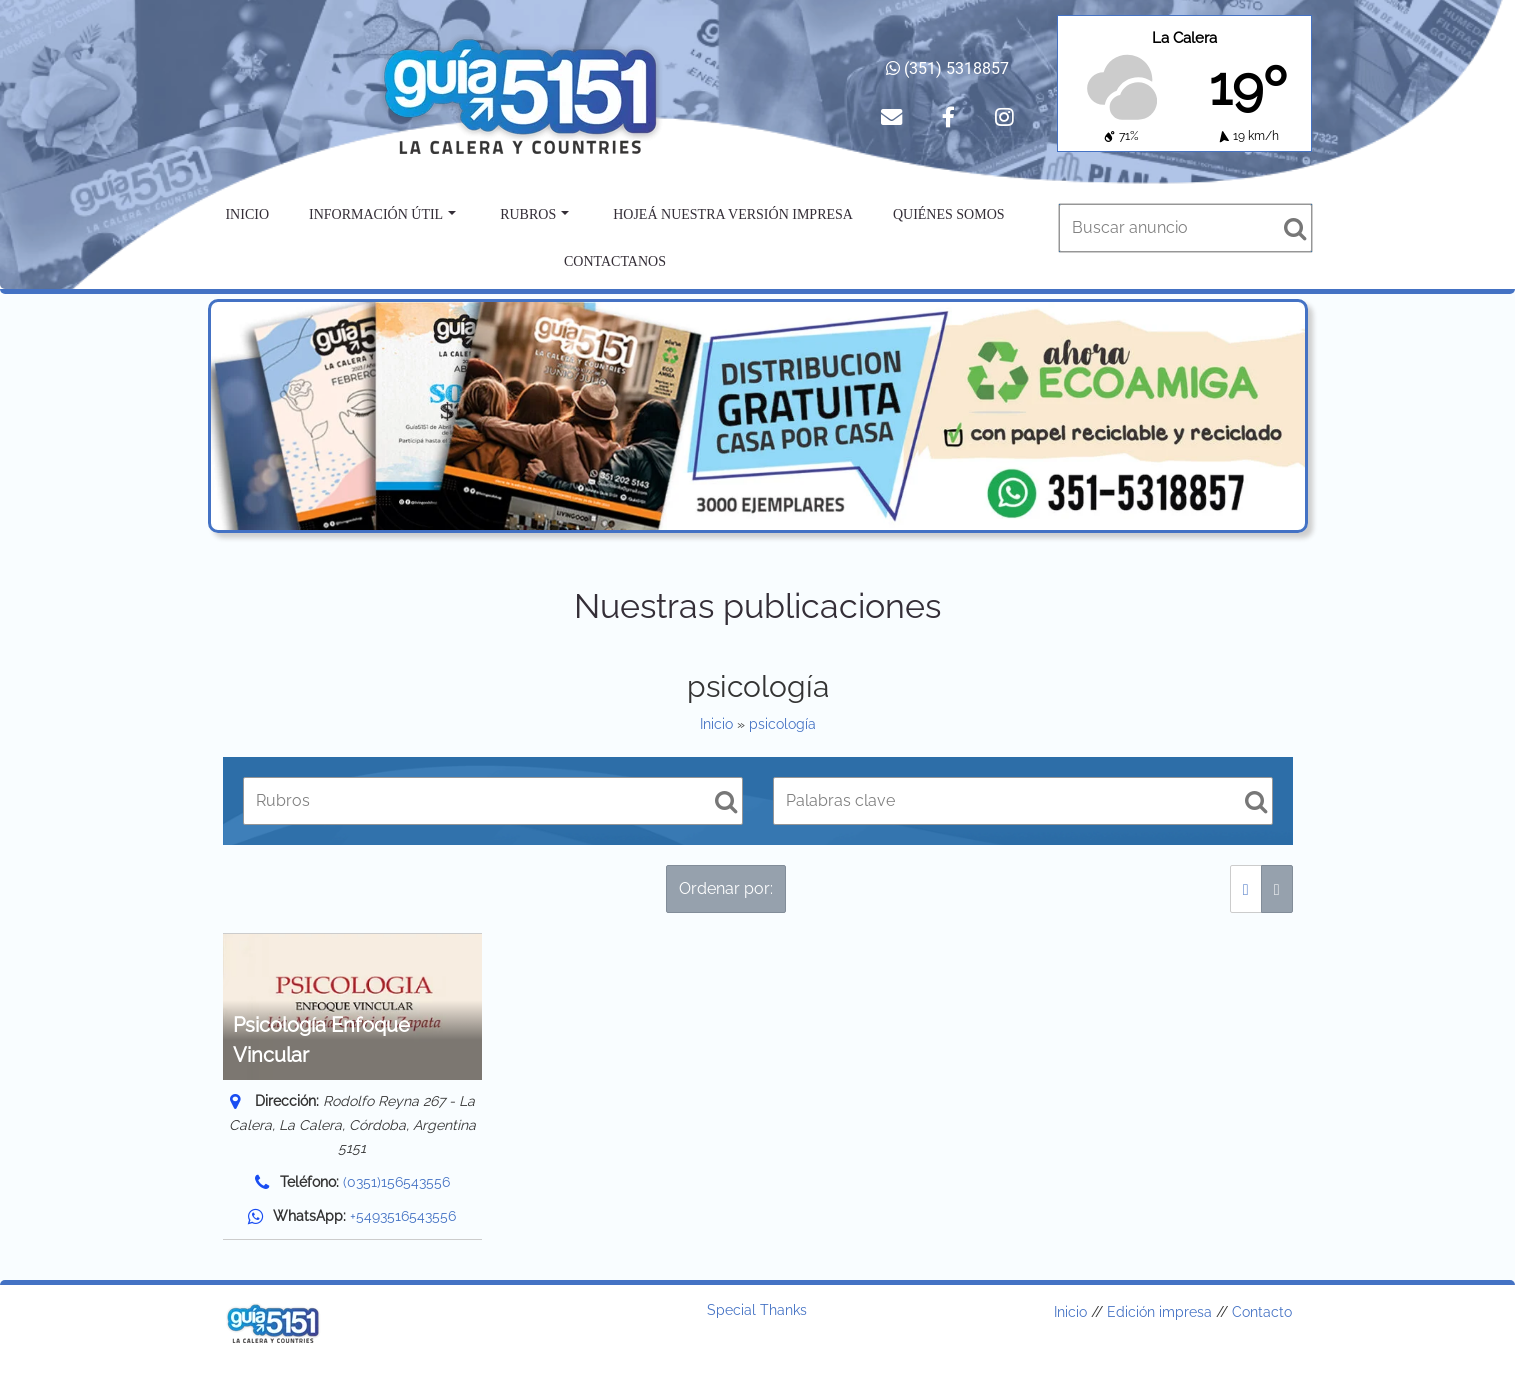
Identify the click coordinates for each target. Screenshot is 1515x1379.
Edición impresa (1159, 1312)
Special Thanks (757, 1310)
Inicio (247, 214)
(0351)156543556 (396, 1182)
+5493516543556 (403, 1216)
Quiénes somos (949, 214)
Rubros (534, 214)
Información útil (382, 214)
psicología (782, 724)
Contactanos (615, 261)
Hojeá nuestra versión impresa (733, 214)
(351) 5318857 (947, 68)
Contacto (1262, 1312)
